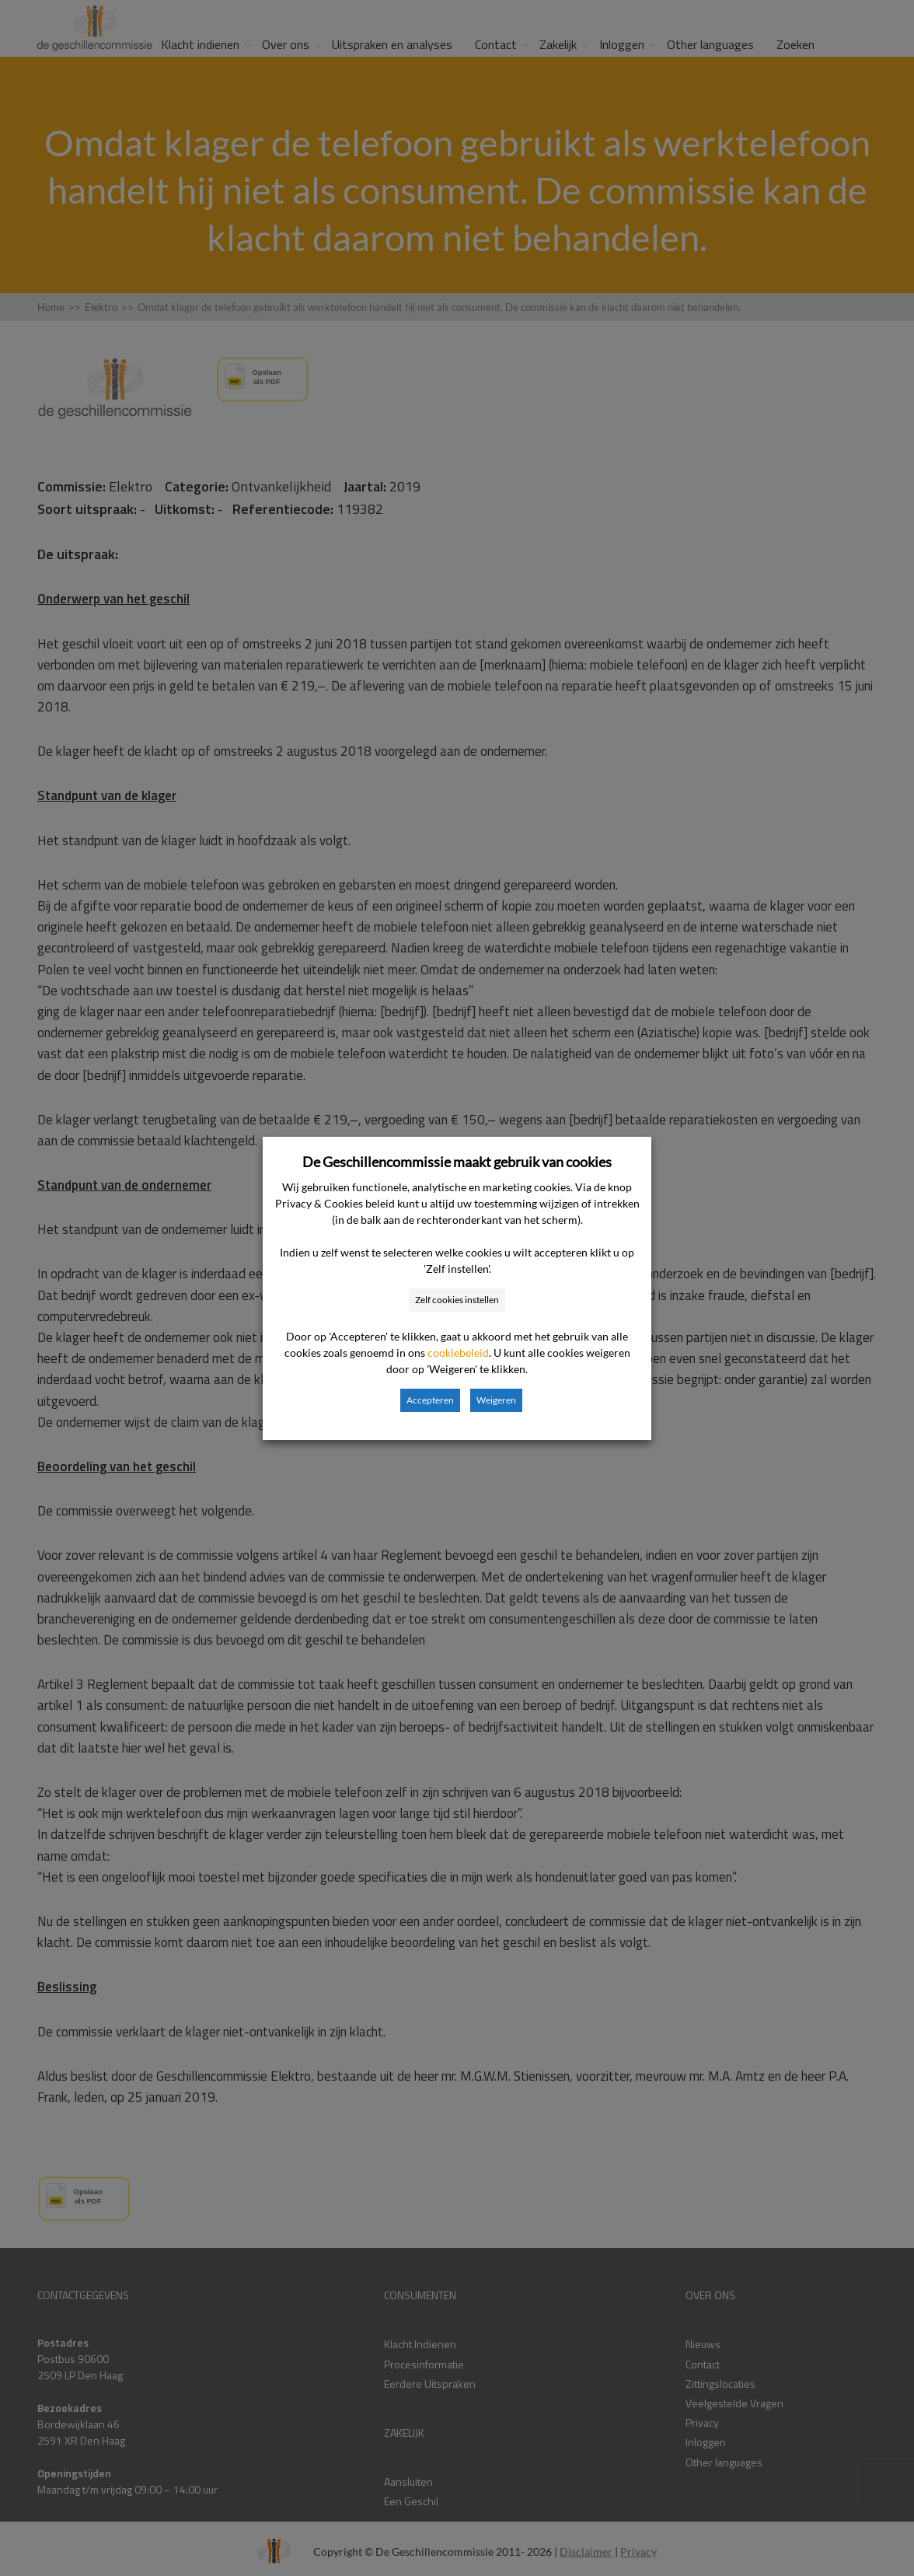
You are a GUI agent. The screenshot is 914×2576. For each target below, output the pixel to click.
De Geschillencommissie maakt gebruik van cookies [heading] (457, 1161)
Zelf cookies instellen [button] (457, 1299)
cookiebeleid (458, 1352)
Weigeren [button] (496, 1400)
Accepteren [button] (430, 1400)
